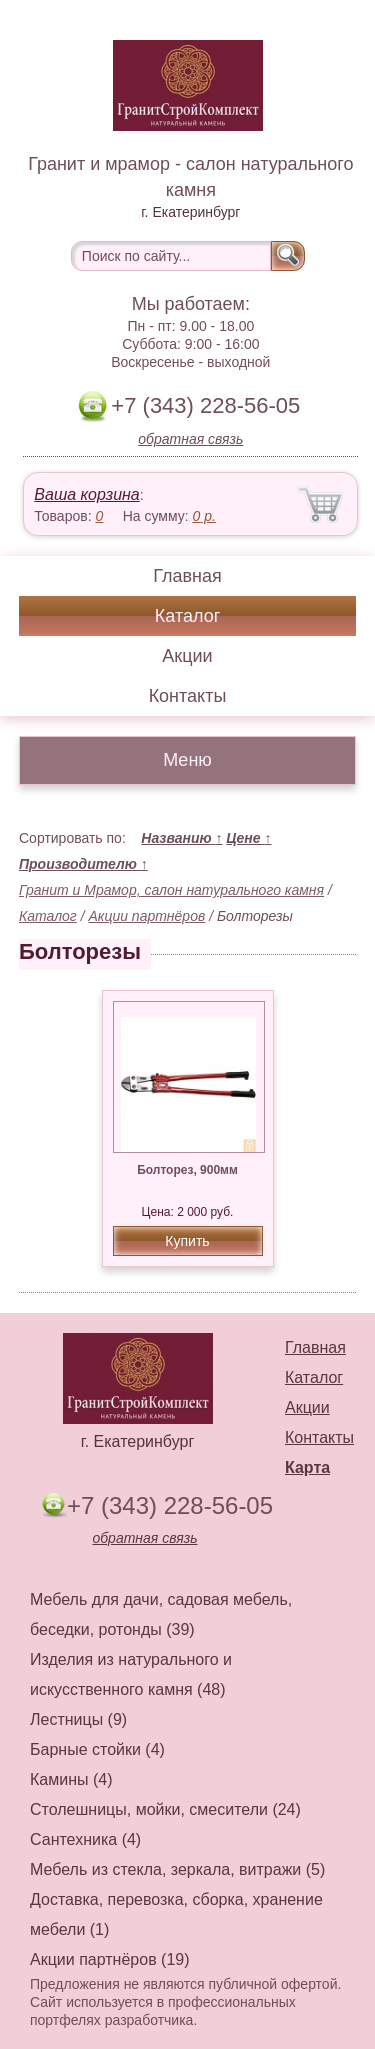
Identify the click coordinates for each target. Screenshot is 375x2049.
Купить (187, 1241)
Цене (248, 838)
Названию (181, 838)
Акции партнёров (146, 916)
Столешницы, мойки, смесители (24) (165, 1809)
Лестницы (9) (78, 1719)
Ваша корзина (86, 494)
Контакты (188, 696)
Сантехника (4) (85, 1839)
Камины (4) (71, 1779)
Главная (187, 576)
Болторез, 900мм (187, 1170)
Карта (307, 1467)
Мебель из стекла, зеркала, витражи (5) (177, 1869)
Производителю (83, 864)
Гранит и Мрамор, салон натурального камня (171, 890)
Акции (187, 656)
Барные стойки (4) (97, 1749)
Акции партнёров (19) (110, 1959)
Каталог (187, 616)
